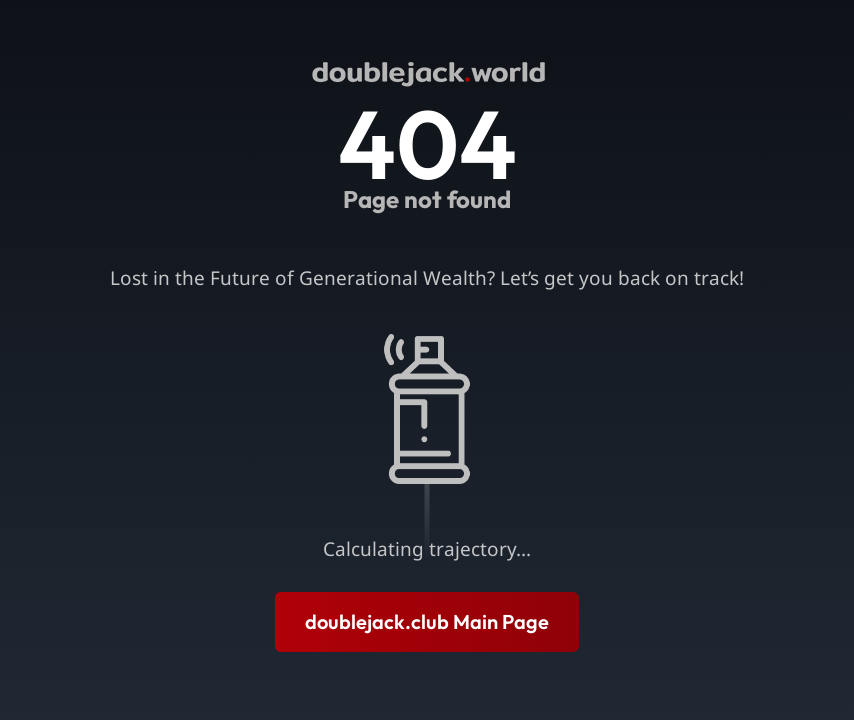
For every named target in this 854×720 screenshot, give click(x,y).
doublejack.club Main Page (427, 621)
